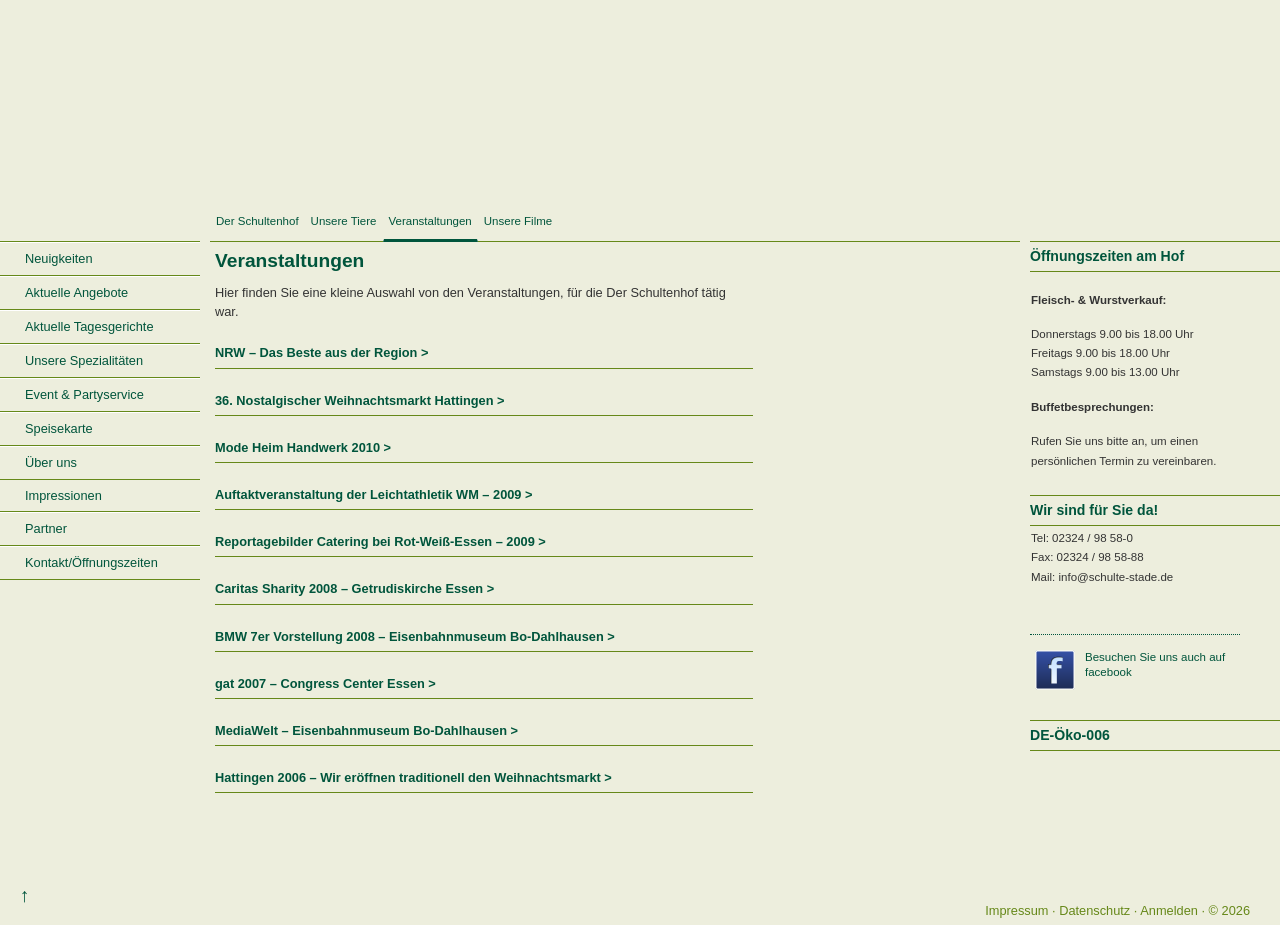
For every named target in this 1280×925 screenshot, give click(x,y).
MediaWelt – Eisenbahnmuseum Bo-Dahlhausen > (366, 730)
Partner (46, 528)
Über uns (51, 462)
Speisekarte (59, 428)
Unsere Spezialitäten (84, 360)
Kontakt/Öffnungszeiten (91, 562)
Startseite (100, 223)
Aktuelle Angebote (76, 292)
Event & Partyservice (84, 394)
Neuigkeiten (59, 258)
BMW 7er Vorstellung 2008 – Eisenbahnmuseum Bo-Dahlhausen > (415, 636)
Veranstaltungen (430, 221)
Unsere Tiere (344, 221)
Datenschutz (1094, 910)
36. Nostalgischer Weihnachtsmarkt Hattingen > (360, 400)
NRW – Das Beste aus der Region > (321, 352)
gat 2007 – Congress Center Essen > (325, 683)
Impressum (1016, 910)
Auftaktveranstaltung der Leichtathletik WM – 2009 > (374, 494)
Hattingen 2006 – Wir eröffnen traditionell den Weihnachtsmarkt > (413, 777)
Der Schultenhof (257, 221)
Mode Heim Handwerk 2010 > (303, 447)
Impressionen (63, 495)
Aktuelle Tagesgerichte (89, 326)
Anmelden (1169, 910)
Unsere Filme (518, 221)
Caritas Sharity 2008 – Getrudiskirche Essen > (354, 588)
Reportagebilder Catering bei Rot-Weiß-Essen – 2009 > (380, 541)
